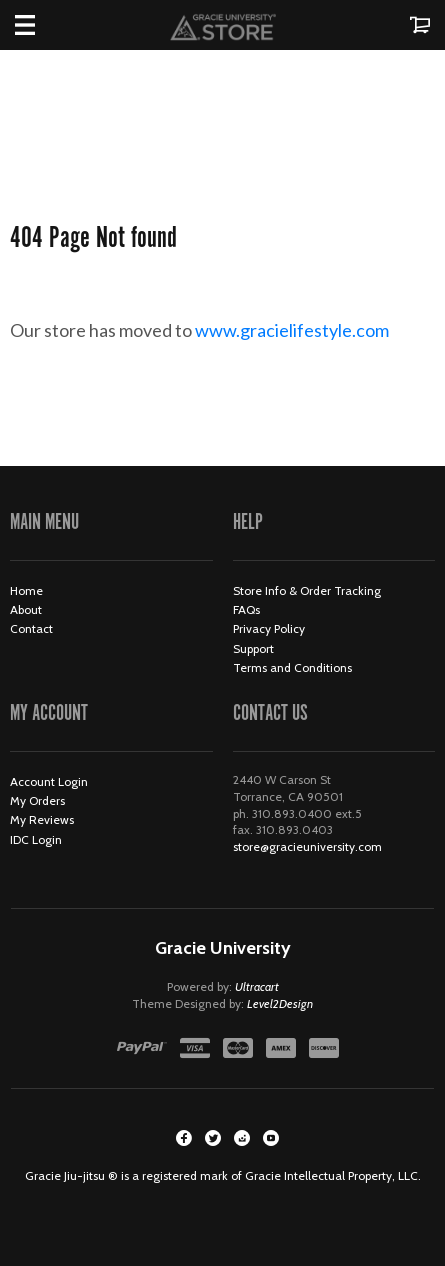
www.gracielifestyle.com (308, 330)
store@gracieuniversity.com (307, 846)
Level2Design (280, 1003)
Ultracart (257, 986)
